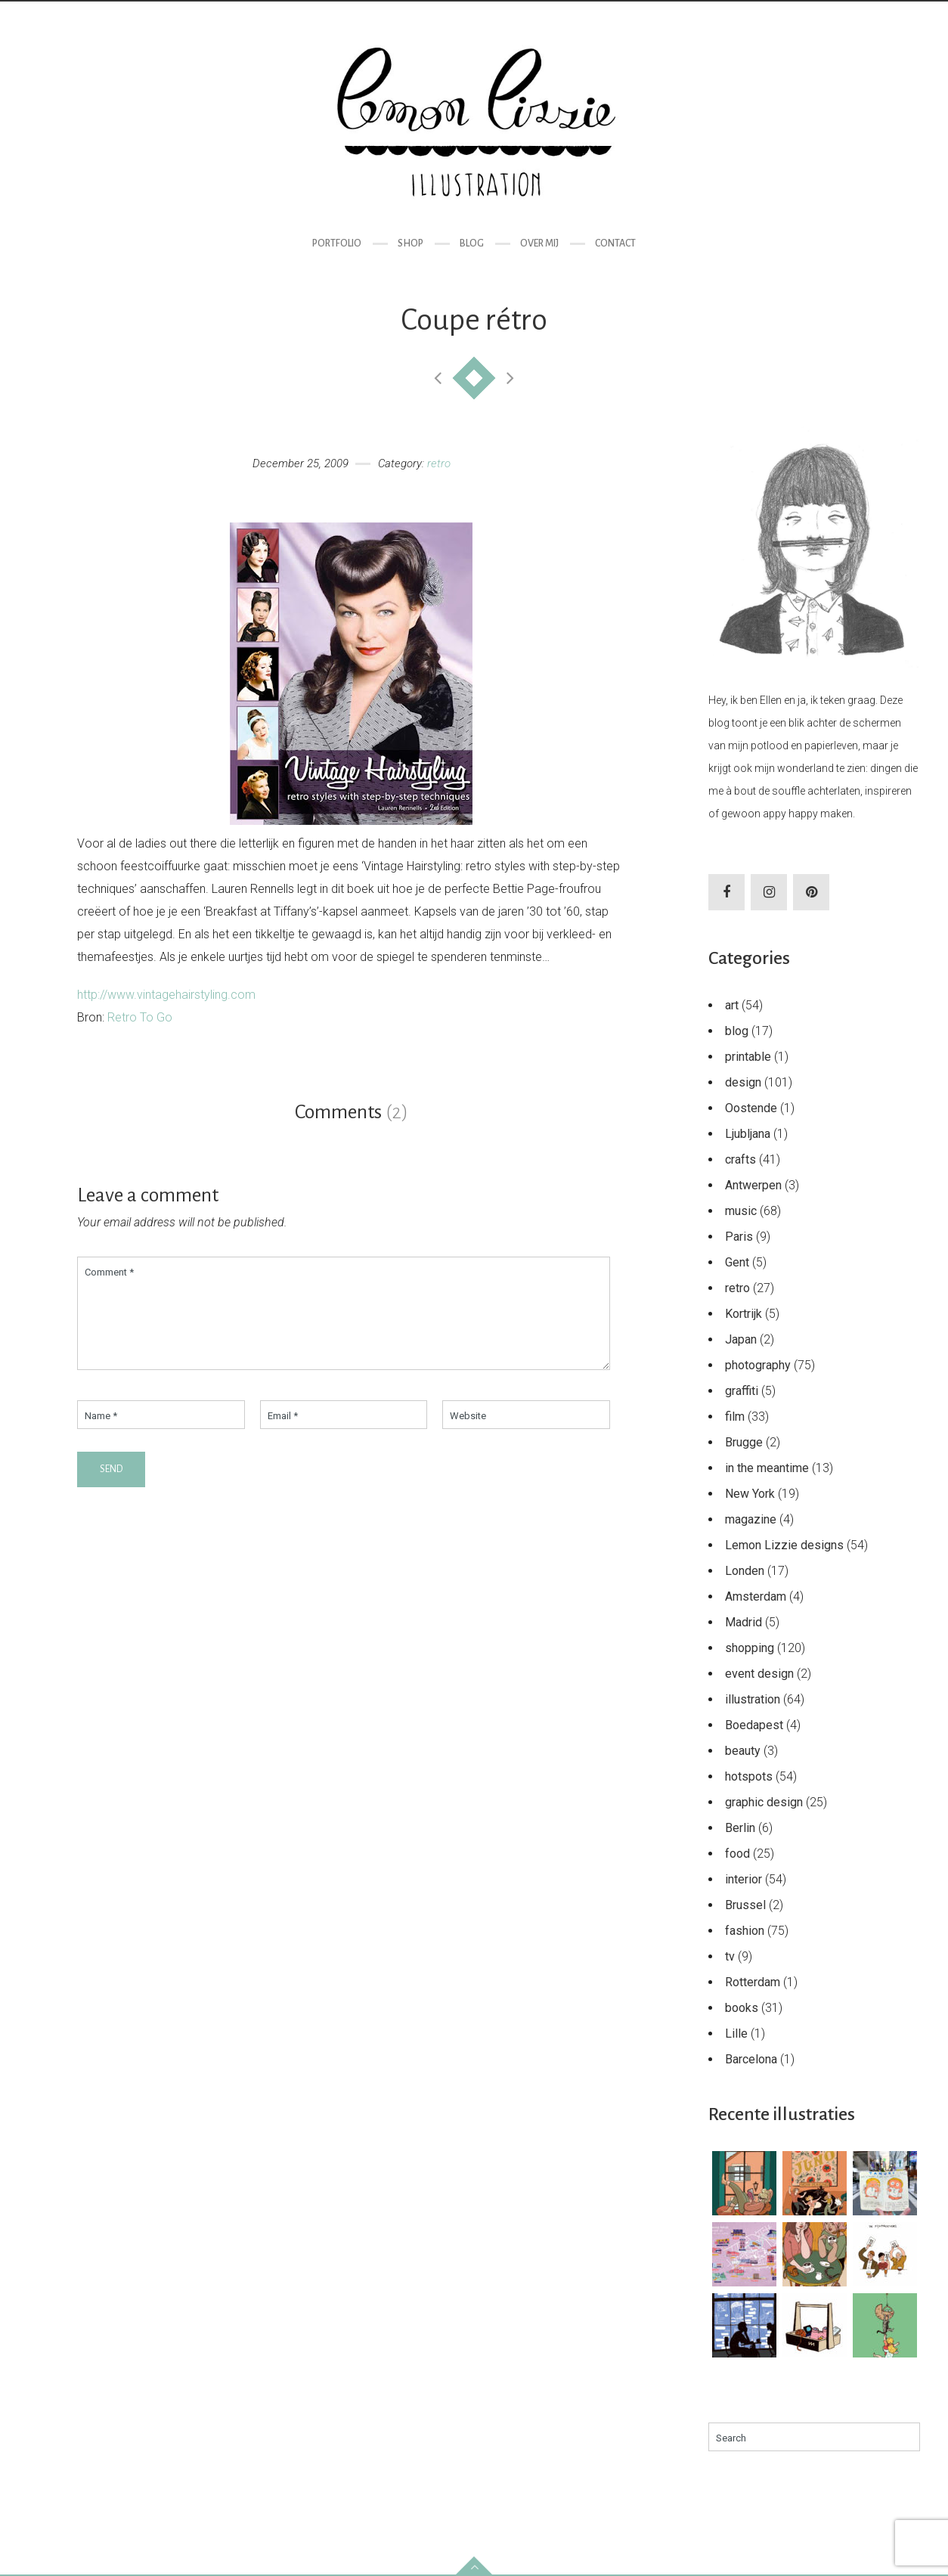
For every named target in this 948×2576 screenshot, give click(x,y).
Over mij (539, 243)
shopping (749, 1648)
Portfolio (336, 243)
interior (743, 1879)
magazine (750, 1519)
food (737, 1853)
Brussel (745, 1905)
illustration (752, 1699)
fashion (744, 1930)
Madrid (743, 1622)
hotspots (749, 1776)
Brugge (744, 1442)
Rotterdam (752, 1982)
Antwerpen (753, 1185)
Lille (736, 2033)
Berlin (740, 1828)
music (741, 1211)
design (743, 1082)
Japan (741, 1339)
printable (748, 1056)
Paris (739, 1236)
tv (730, 1956)
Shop (410, 243)
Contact (615, 243)
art (732, 1005)
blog (736, 1031)
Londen (744, 1571)
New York (750, 1493)
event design (759, 1673)
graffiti (741, 1391)
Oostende (751, 1108)
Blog (472, 243)
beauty (743, 1751)
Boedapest (754, 1725)
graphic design (764, 1802)
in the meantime (767, 1468)
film (735, 1416)
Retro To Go (139, 1017)
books (741, 2008)
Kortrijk (743, 1314)
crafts (740, 1159)
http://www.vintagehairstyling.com (166, 994)
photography (758, 1365)
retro (439, 463)
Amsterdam (755, 1596)
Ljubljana (747, 1134)
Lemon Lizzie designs (784, 1545)
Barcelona (751, 2059)
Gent (737, 1262)
